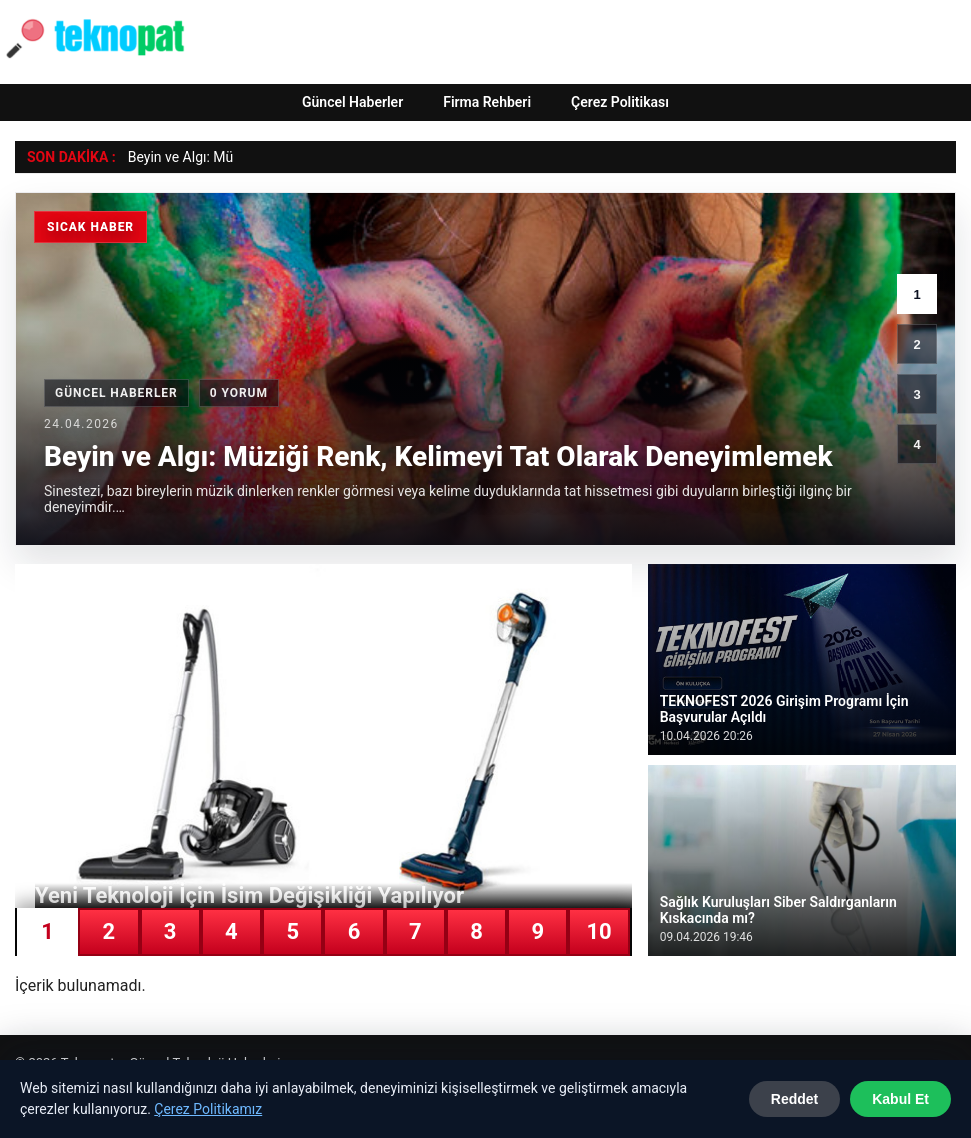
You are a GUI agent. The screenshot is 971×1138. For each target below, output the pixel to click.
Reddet (794, 1099)
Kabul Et (900, 1099)
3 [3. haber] (916, 394)
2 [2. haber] (916, 344)
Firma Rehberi (487, 102)
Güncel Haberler (352, 102)
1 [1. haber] (916, 294)
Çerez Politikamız (208, 1109)
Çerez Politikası (620, 102)
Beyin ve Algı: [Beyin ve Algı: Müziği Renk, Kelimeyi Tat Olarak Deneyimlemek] (169, 157)
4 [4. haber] (916, 444)
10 (598, 931)
